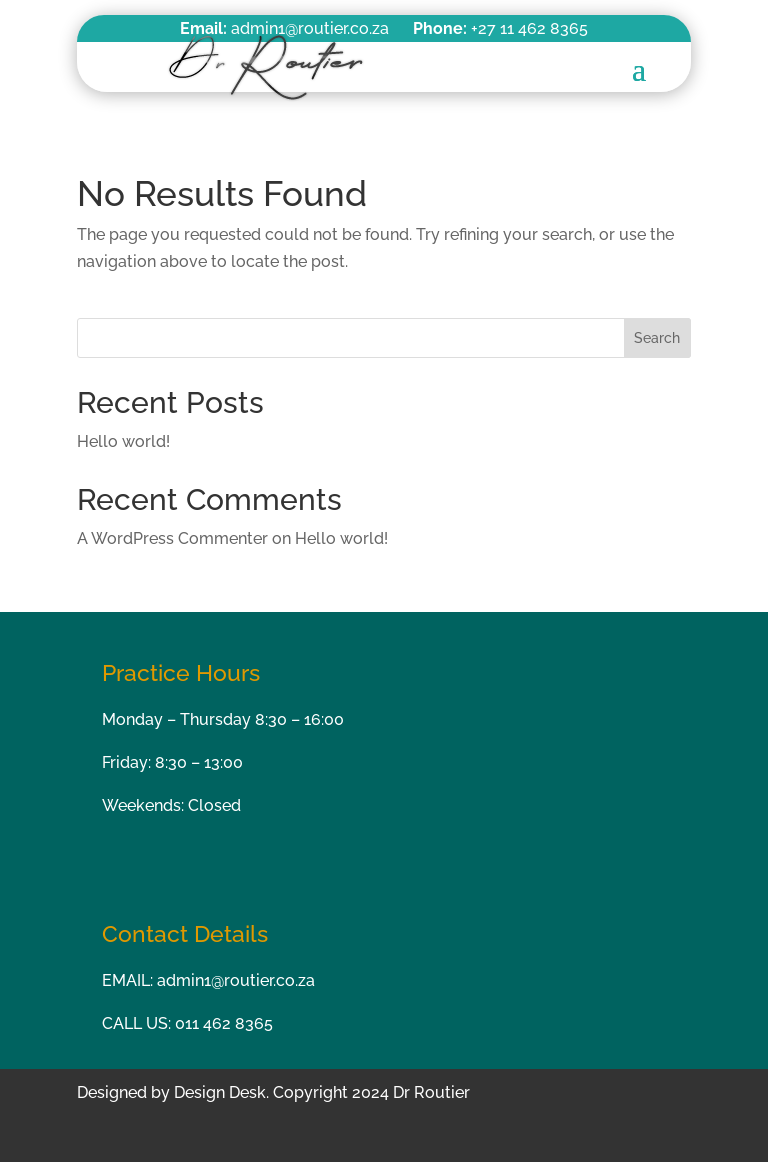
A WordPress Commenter (172, 538)
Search (657, 338)
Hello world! (123, 441)
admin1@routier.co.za (236, 980)
